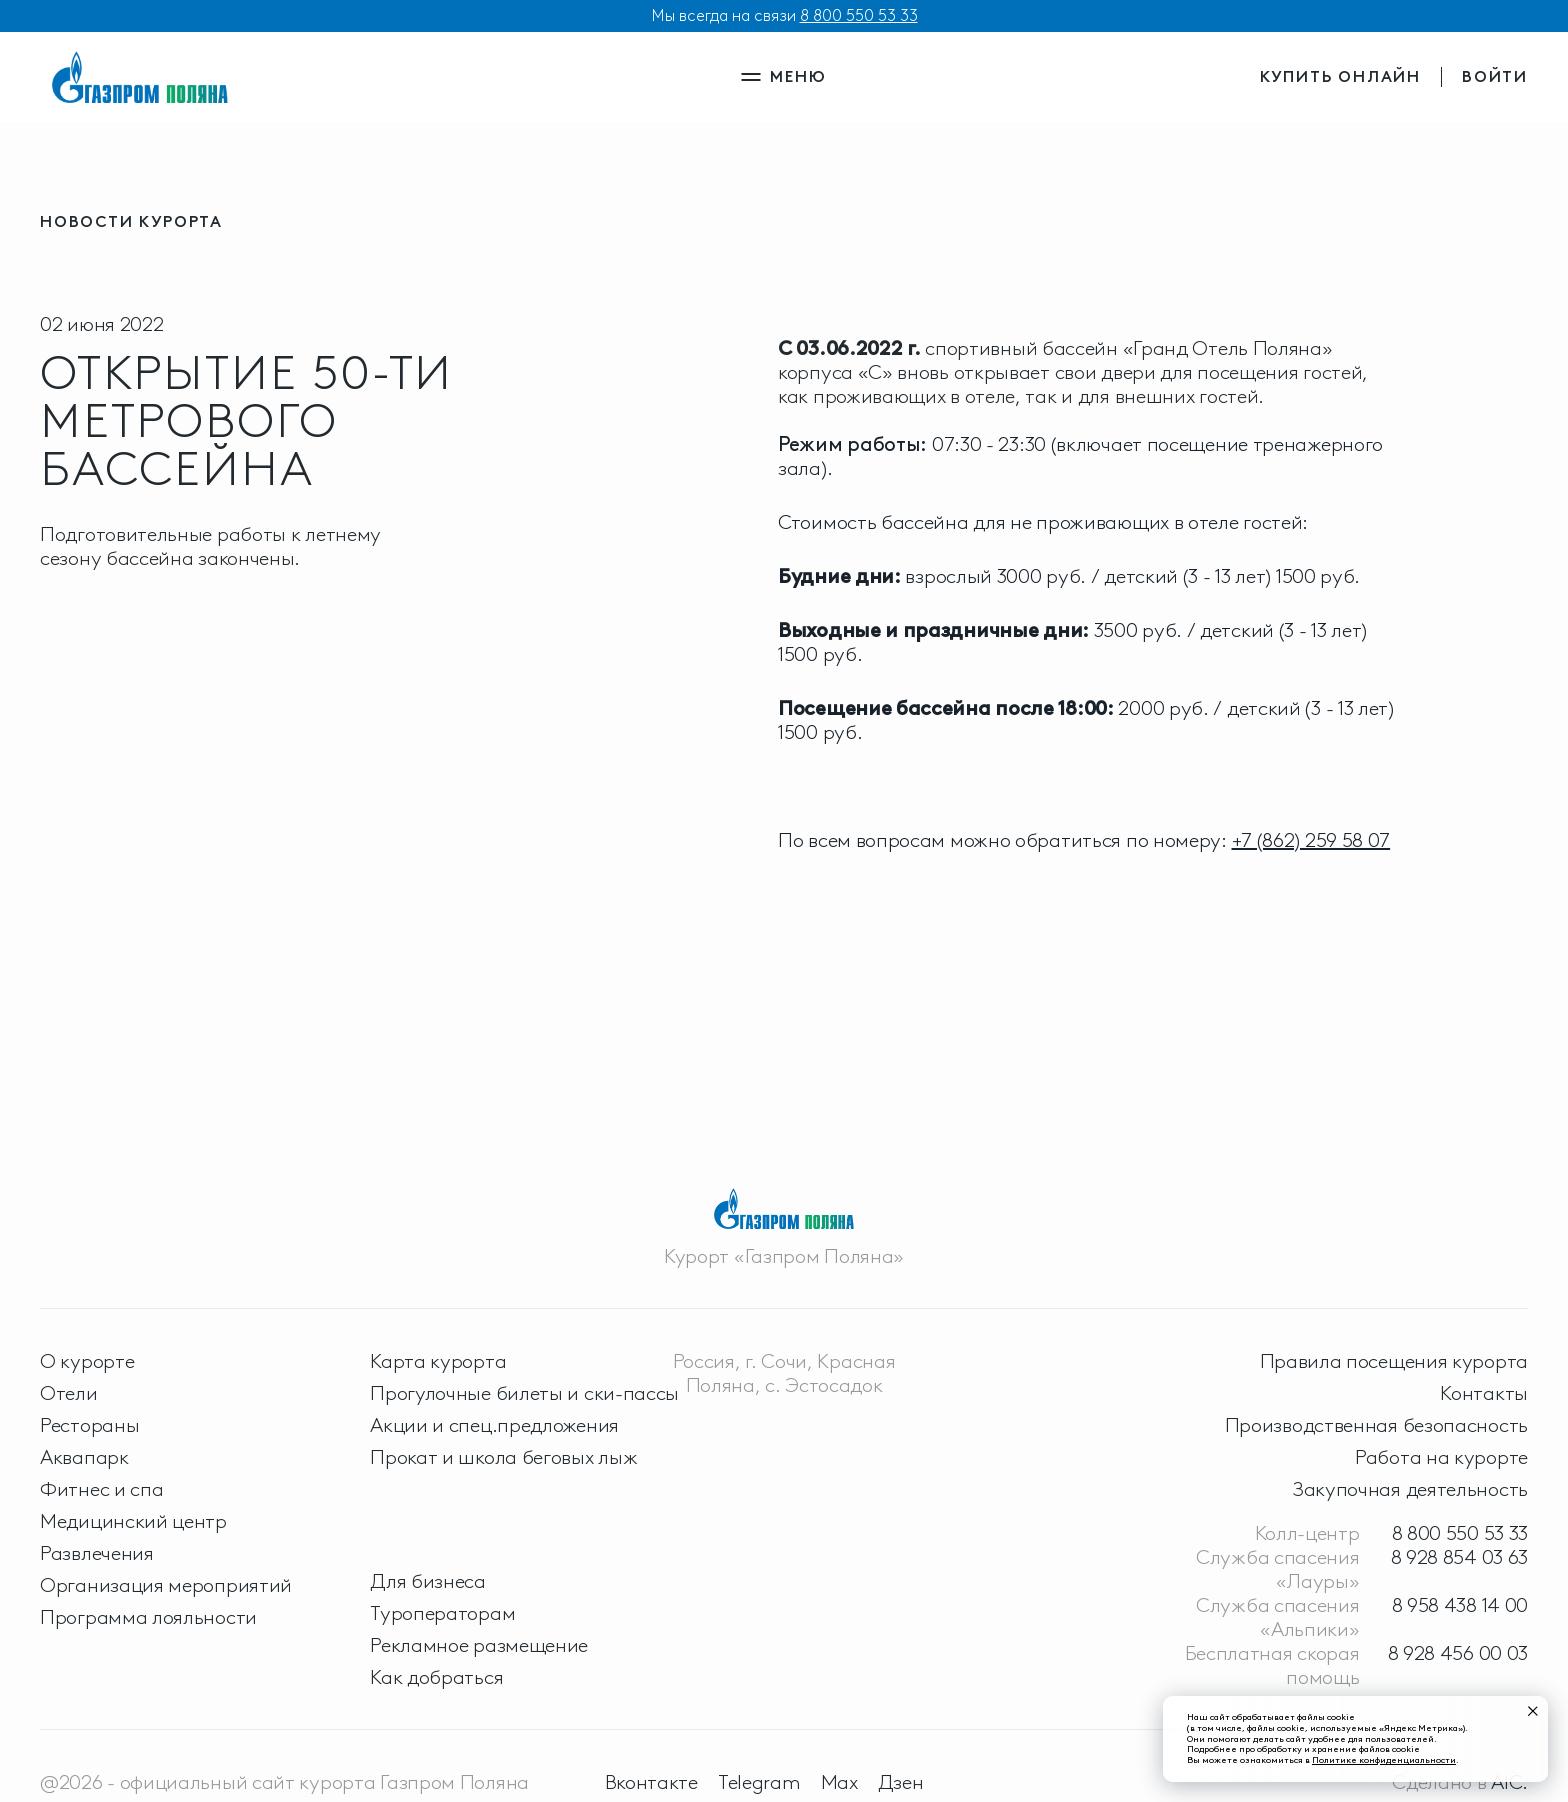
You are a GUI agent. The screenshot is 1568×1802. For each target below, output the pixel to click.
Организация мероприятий (166, 1585)
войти (1495, 76)
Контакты (1484, 1393)
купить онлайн (1340, 76)
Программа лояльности (148, 1617)
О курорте (87, 1361)
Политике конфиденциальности (1384, 1759)
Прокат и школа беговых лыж (503, 1457)
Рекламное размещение (479, 1645)
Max (839, 1782)
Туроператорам (442, 1613)
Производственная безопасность (1376, 1425)
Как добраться (436, 1677)
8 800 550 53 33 (859, 15)
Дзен (901, 1782)
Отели (69, 1393)
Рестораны (89, 1425)
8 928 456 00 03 (1458, 1653)
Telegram (759, 1782)
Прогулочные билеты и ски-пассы (524, 1393)
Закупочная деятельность (1410, 1489)
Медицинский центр (133, 1521)
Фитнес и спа (101, 1489)
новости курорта (131, 221)
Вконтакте (651, 1782)
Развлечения (97, 1553)
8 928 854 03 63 (1460, 1557)
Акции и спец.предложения (494, 1425)
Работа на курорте (1441, 1457)
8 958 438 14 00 (1460, 1605)
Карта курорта (438, 1361)
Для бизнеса (428, 1581)
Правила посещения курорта (1394, 1361)
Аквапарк (84, 1457)
